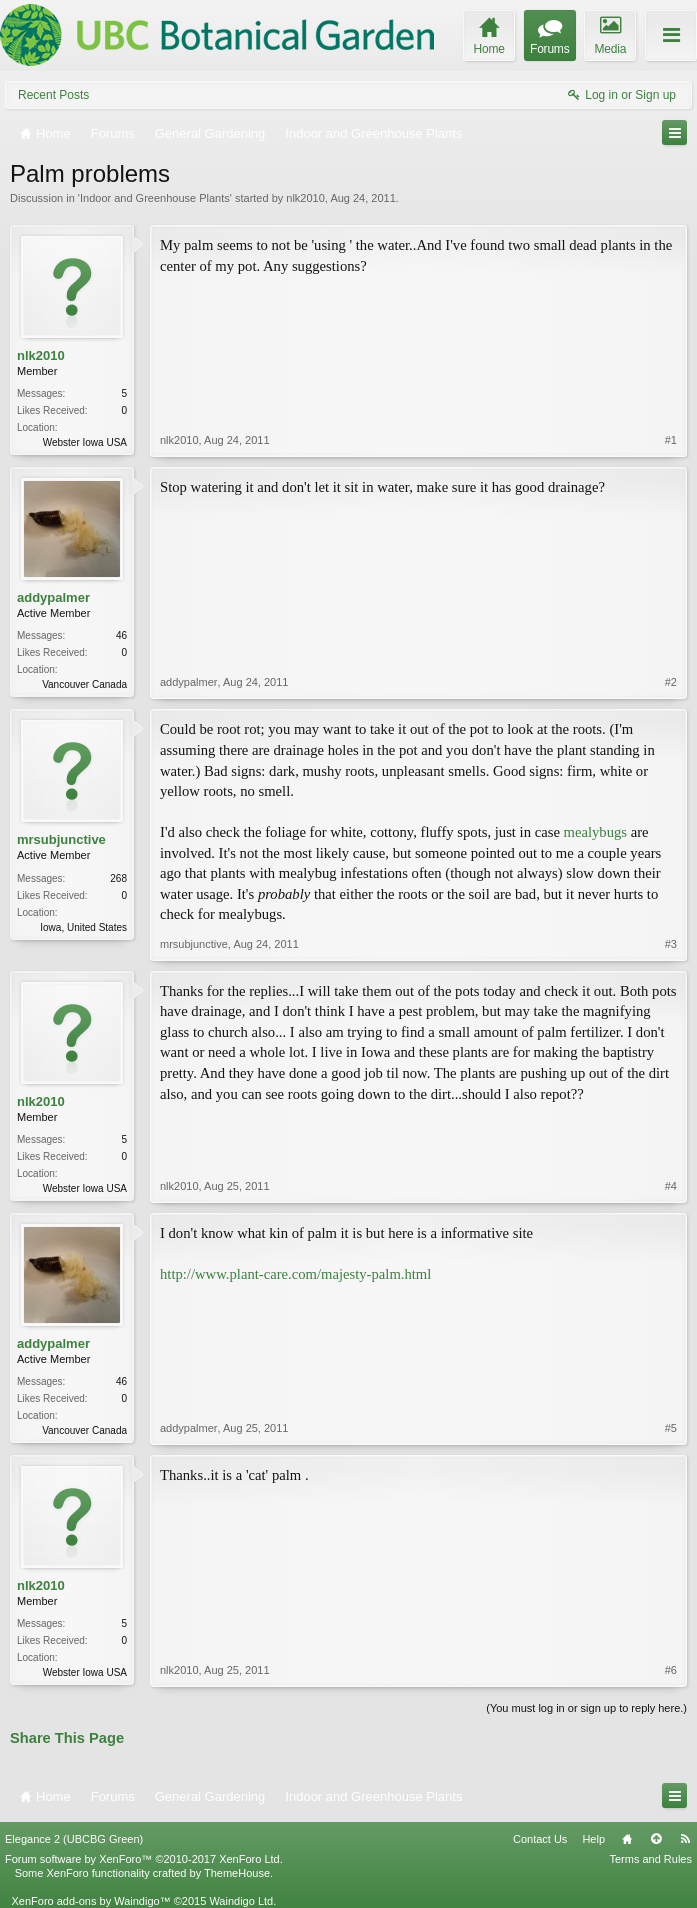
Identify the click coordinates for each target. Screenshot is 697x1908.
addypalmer (53, 597)
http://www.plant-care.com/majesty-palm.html (295, 1274)
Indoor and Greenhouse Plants (155, 198)
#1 (671, 440)
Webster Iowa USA (85, 442)
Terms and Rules (650, 1859)
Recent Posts (53, 95)
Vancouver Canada (84, 684)
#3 (671, 944)
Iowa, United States (83, 927)
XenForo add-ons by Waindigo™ (90, 1901)
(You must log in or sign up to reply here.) (586, 1708)
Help (593, 1839)
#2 (671, 682)
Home (627, 1839)
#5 (671, 1428)
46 (121, 635)
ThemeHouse (237, 1873)
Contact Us (540, 1839)
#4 (671, 1186)
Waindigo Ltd (241, 1901)
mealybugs (596, 832)
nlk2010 (305, 198)
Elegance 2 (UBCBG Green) (74, 1839)
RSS (685, 1839)
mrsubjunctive (61, 839)
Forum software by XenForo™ (144, 1859)
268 (118, 878)
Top (656, 1839)
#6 (671, 1670)
